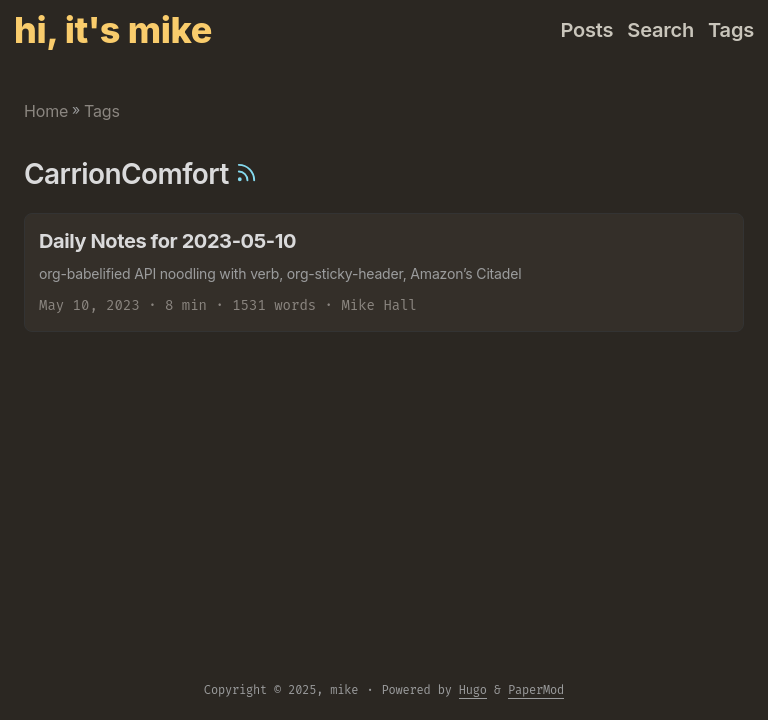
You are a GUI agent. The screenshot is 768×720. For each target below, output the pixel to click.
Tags (102, 111)
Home (46, 111)
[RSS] (246, 174)
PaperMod (536, 690)
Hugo (473, 690)
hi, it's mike (113, 30)
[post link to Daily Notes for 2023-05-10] (384, 273)
